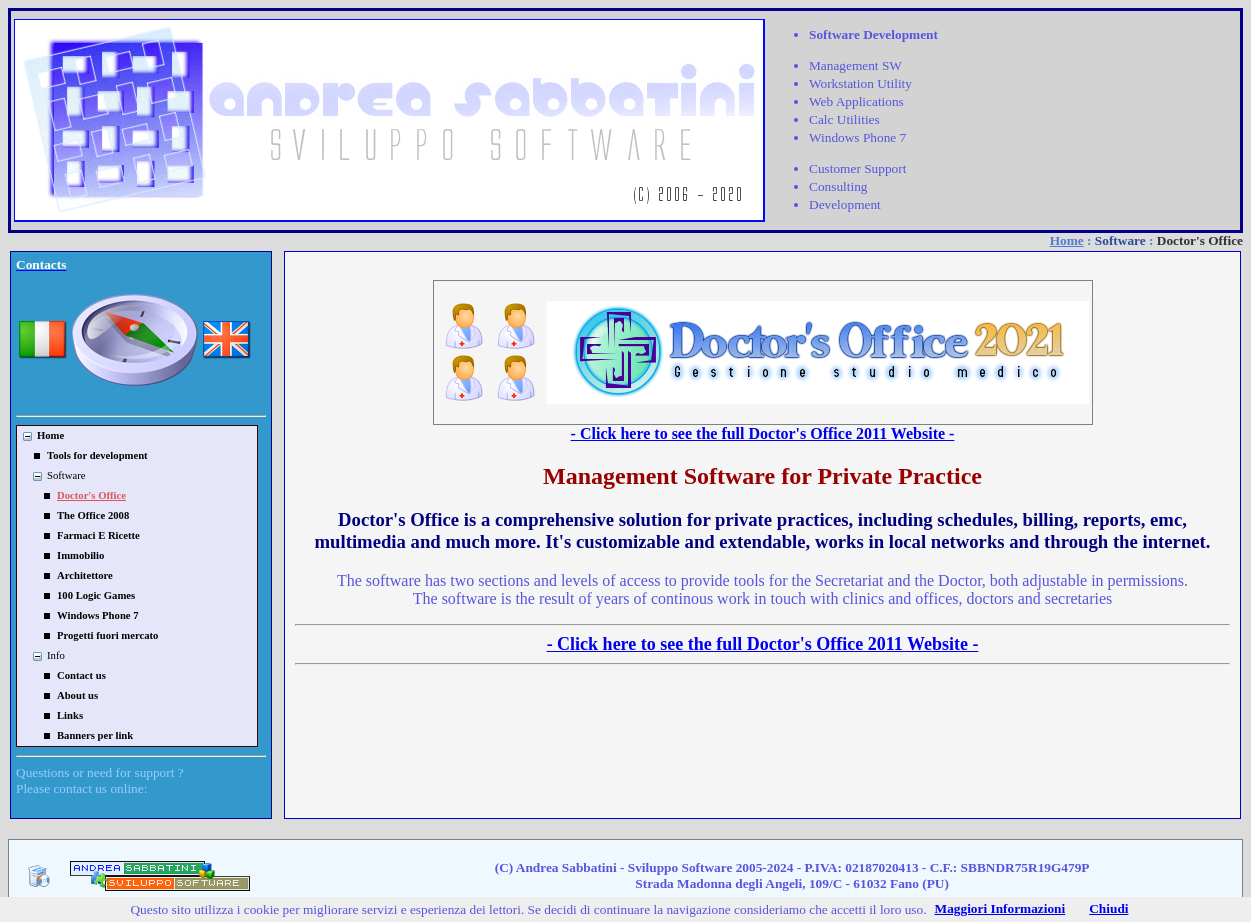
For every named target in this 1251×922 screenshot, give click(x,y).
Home (1067, 240)
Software (1120, 240)
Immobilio (80, 555)
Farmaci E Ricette (98, 535)
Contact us (81, 675)
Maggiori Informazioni (1000, 908)
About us (77, 695)
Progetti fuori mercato (107, 635)
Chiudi (1108, 908)
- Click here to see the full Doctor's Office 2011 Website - (763, 433)
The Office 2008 (93, 515)
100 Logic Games (96, 595)
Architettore (85, 575)
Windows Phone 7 (98, 615)
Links (70, 715)
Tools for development (97, 455)
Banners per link (95, 735)
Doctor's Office (91, 495)
